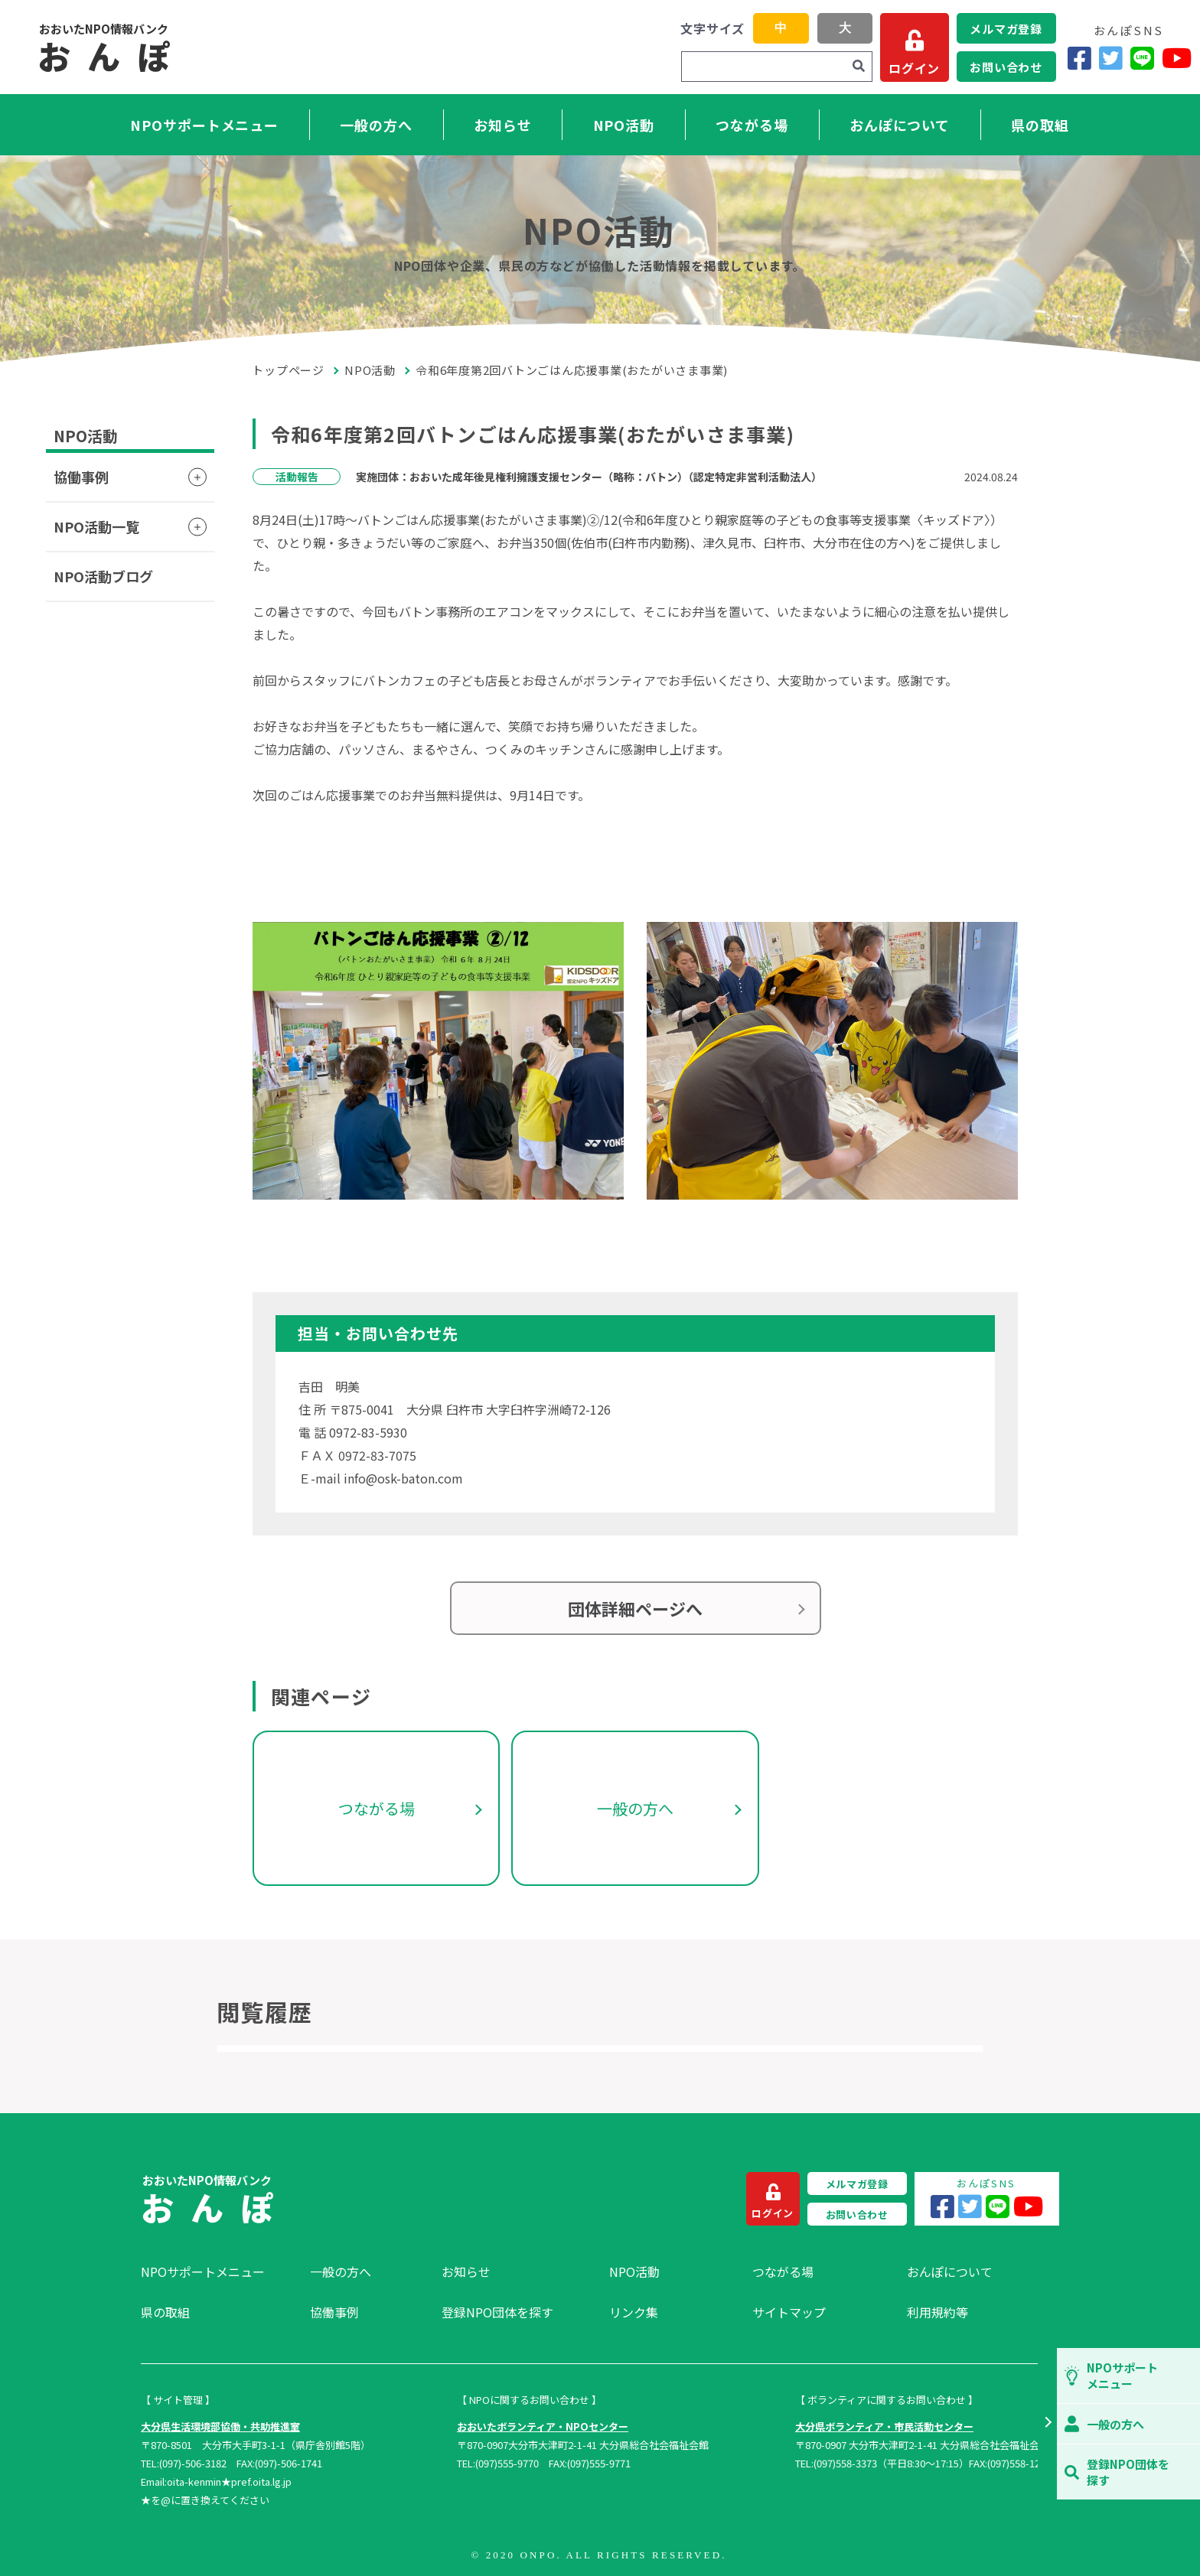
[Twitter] (1111, 57)
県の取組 (1040, 125)
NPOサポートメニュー (204, 125)
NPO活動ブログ (103, 576)
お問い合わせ (1006, 67)
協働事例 (81, 477)
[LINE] (1142, 57)
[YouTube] (1177, 57)
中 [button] (780, 27)
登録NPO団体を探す (497, 2312)
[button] (1047, 2423)
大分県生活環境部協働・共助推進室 (220, 2426)
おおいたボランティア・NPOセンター (542, 2426)
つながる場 (752, 125)
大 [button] (845, 27)
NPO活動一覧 (96, 526)
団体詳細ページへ (635, 1608)
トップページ (288, 370)
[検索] (859, 66)
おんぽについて (899, 125)
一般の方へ (376, 125)
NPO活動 (624, 125)
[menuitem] (217, 2271)
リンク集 (633, 2312)
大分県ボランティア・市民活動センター (884, 2426)
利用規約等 (937, 2312)
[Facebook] (1079, 57)
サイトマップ (789, 2312)
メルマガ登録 (1006, 29)
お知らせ (503, 125)
